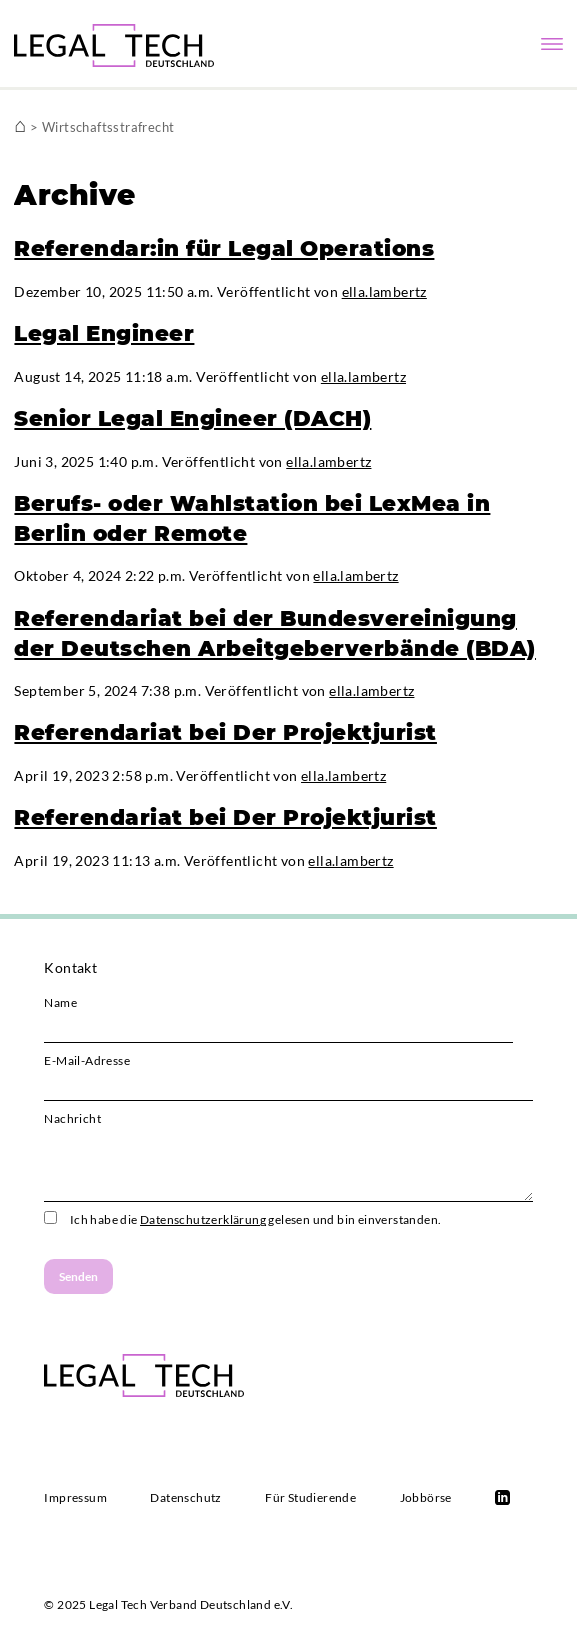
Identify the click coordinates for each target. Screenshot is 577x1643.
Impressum (75, 1497)
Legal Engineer (104, 333)
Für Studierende (310, 1497)
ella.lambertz (384, 291)
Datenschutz (185, 1497)
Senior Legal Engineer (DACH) (192, 418)
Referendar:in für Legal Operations (224, 248)
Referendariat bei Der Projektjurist (225, 732)
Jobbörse (426, 1497)
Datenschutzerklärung (203, 1219)
